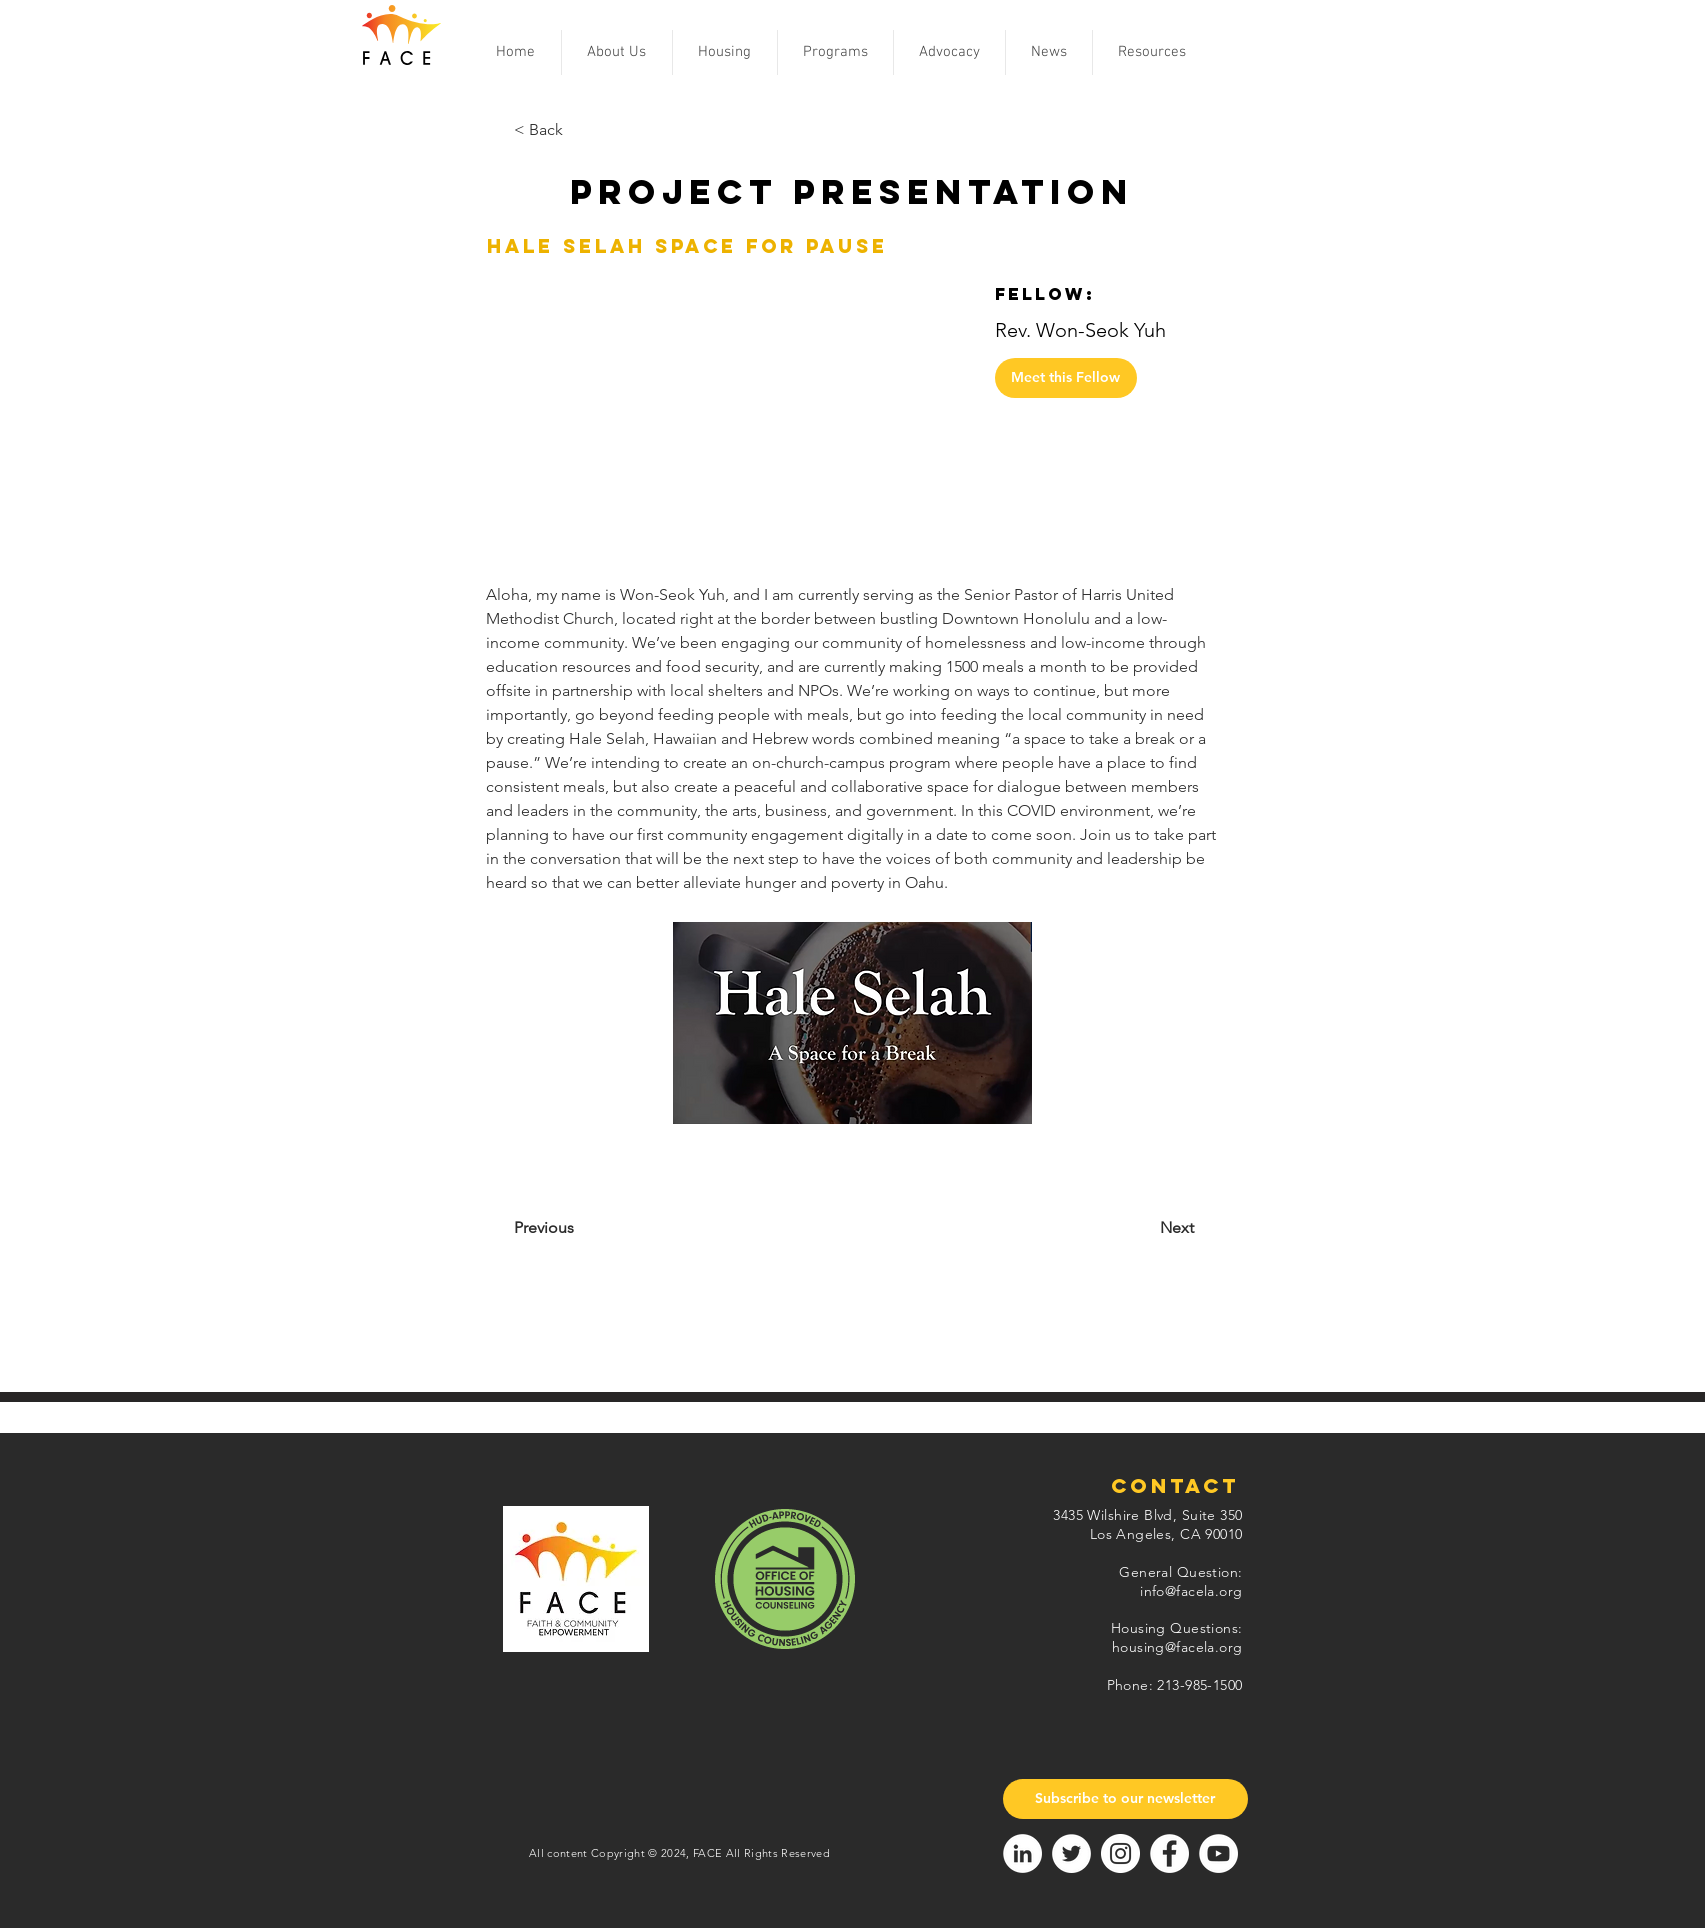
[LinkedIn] (1022, 1853)
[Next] (1126, 1228)
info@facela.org (1191, 1591)
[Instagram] (1120, 1853)
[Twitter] (1071, 1853)
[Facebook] (1169, 1853)
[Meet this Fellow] (1066, 378)
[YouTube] (1218, 1853)
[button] (617, 52)
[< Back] (580, 130)
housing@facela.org (1177, 1647)
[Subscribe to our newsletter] (1125, 1799)
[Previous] (595, 1228)
